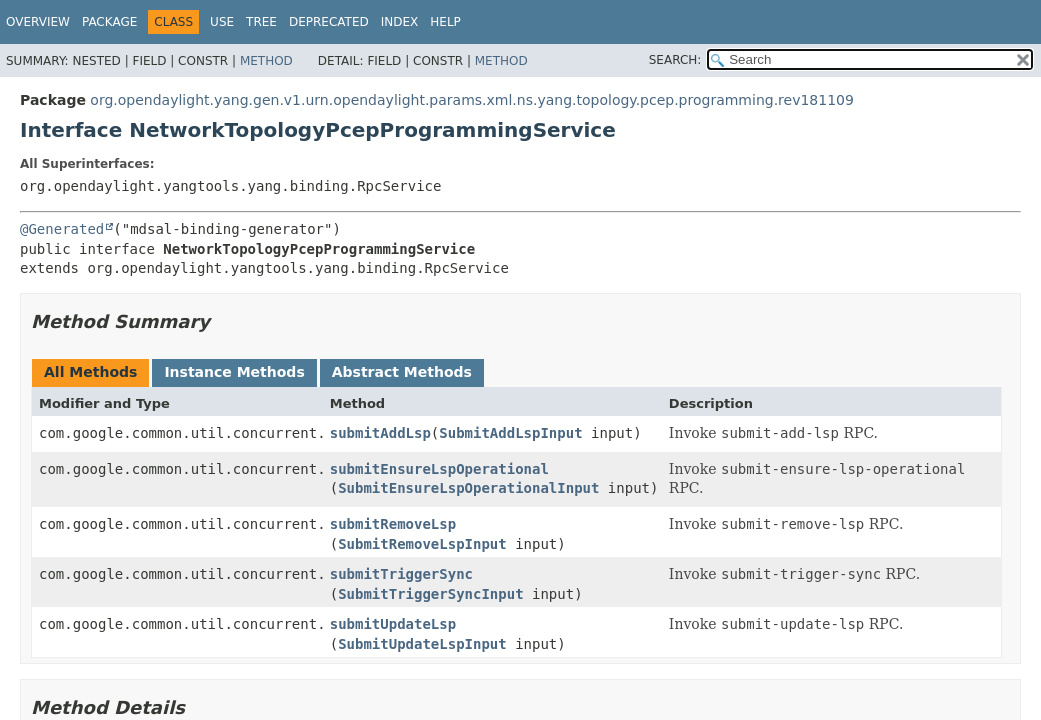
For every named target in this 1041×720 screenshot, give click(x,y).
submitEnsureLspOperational (439, 469)
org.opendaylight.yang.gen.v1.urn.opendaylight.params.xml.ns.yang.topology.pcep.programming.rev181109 (472, 100)
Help (445, 22)
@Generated (62, 229)
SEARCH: (675, 60)
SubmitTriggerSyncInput (430, 594)
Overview (38, 22)
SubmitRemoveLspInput (422, 544)
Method (266, 61)
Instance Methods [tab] (234, 372)
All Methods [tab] (90, 372)
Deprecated (329, 22)
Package (109, 22)
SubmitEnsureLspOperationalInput (468, 488)
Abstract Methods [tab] (402, 372)
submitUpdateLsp (393, 624)
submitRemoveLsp (393, 524)
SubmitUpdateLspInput (422, 644)
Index (400, 22)
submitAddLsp (380, 433)
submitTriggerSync (401, 574)
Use (222, 22)
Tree (261, 22)
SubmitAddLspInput (510, 433)
